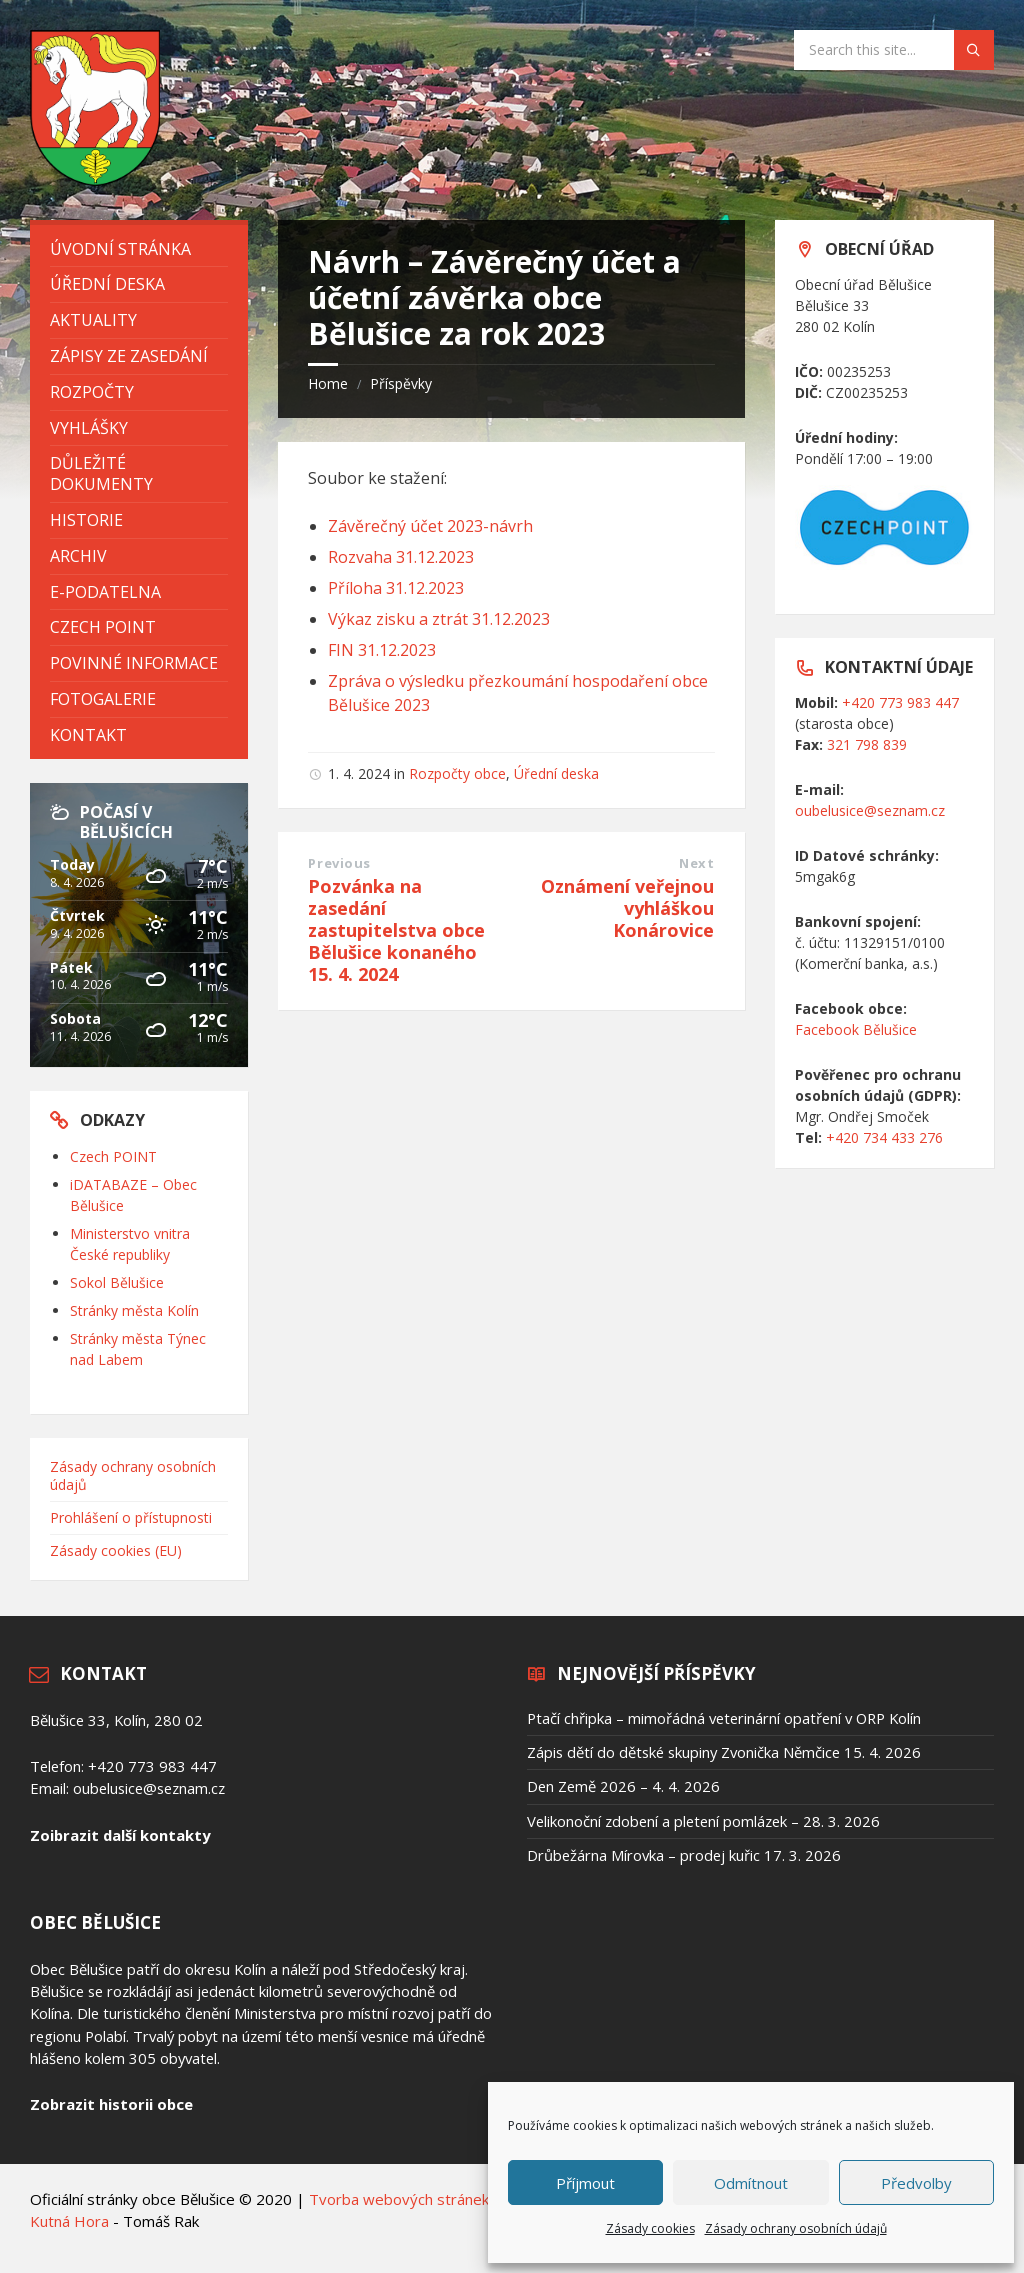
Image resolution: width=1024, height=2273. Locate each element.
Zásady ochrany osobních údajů (796, 2228)
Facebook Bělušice (856, 1029)
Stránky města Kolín (134, 1310)
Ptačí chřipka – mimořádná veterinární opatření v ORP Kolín (724, 1718)
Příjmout (585, 2183)
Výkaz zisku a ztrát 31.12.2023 (439, 619)
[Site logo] (95, 180)
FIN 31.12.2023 (382, 650)
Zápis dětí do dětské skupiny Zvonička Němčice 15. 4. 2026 (724, 1752)
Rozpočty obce (457, 773)
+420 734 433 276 (884, 1137)
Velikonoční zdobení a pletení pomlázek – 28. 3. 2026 (703, 1821)
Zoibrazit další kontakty (120, 1835)
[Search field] (894, 50)
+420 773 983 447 (900, 702)
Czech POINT (113, 1156)
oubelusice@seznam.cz (870, 810)
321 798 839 (867, 744)
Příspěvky (401, 383)
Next (696, 863)
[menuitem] (139, 249)
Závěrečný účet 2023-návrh (430, 526)
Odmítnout (751, 2183)
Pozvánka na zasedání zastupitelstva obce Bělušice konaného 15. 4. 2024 (396, 929)
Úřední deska (556, 773)
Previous (339, 863)
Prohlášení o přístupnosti (131, 1517)
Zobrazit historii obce (111, 2104)
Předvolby (916, 2183)
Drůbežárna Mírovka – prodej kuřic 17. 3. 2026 (684, 1855)
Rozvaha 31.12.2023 (401, 557)
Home (328, 383)
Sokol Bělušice (117, 1282)
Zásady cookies (650, 2228)
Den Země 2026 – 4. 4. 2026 (623, 1786)
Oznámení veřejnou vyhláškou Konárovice (627, 908)
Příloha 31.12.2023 (396, 588)
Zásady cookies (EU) (116, 1550)
